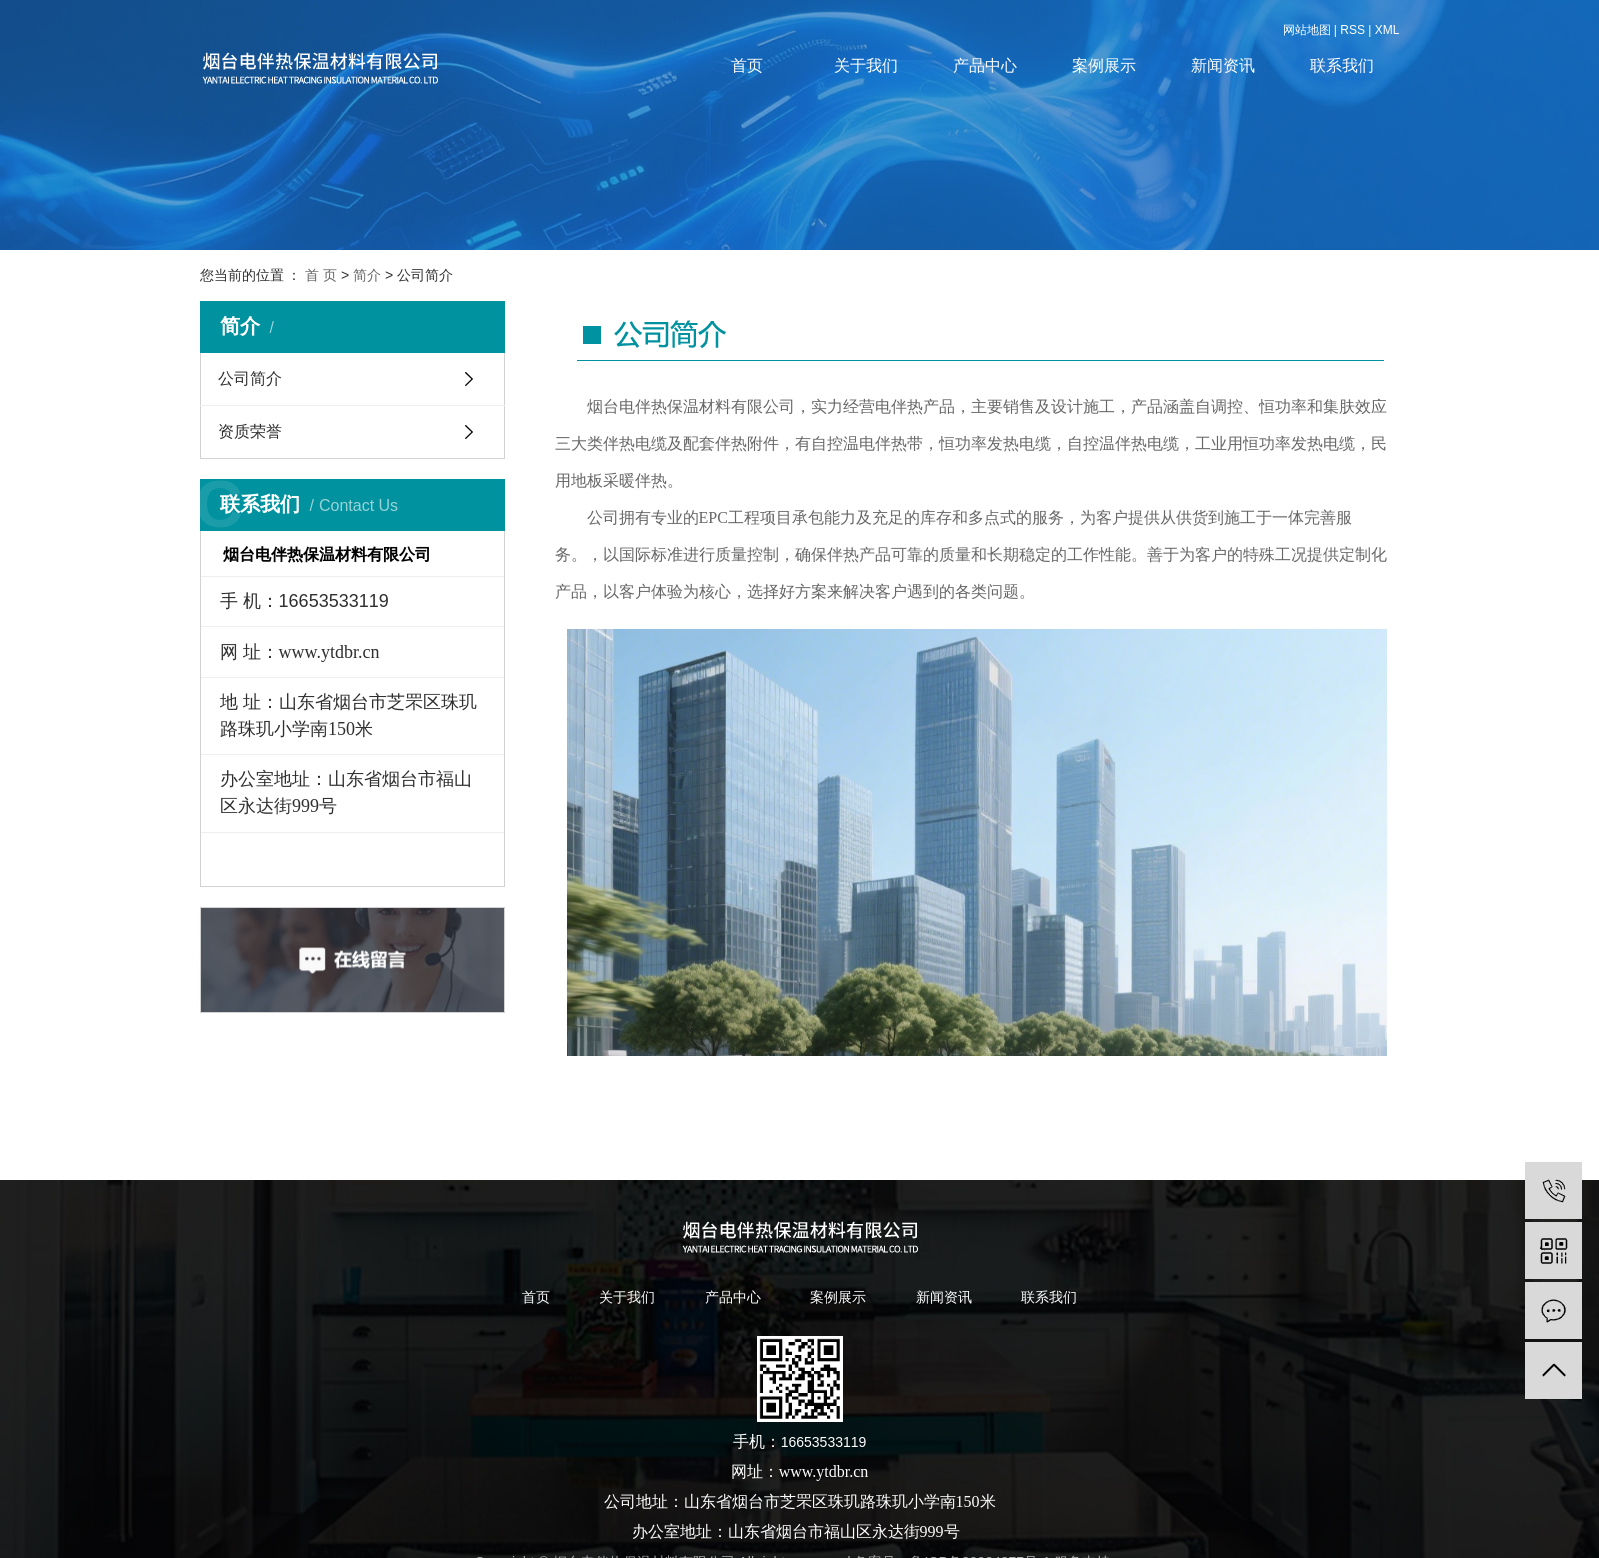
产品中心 (985, 65)
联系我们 (1342, 65)
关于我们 (866, 65)
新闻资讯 (1223, 65)
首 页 (321, 275)
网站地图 (1307, 30)
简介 (367, 275)
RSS (1352, 30)
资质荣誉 (250, 431)
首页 (747, 65)
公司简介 (250, 378)
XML (1387, 30)
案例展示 (1104, 65)
